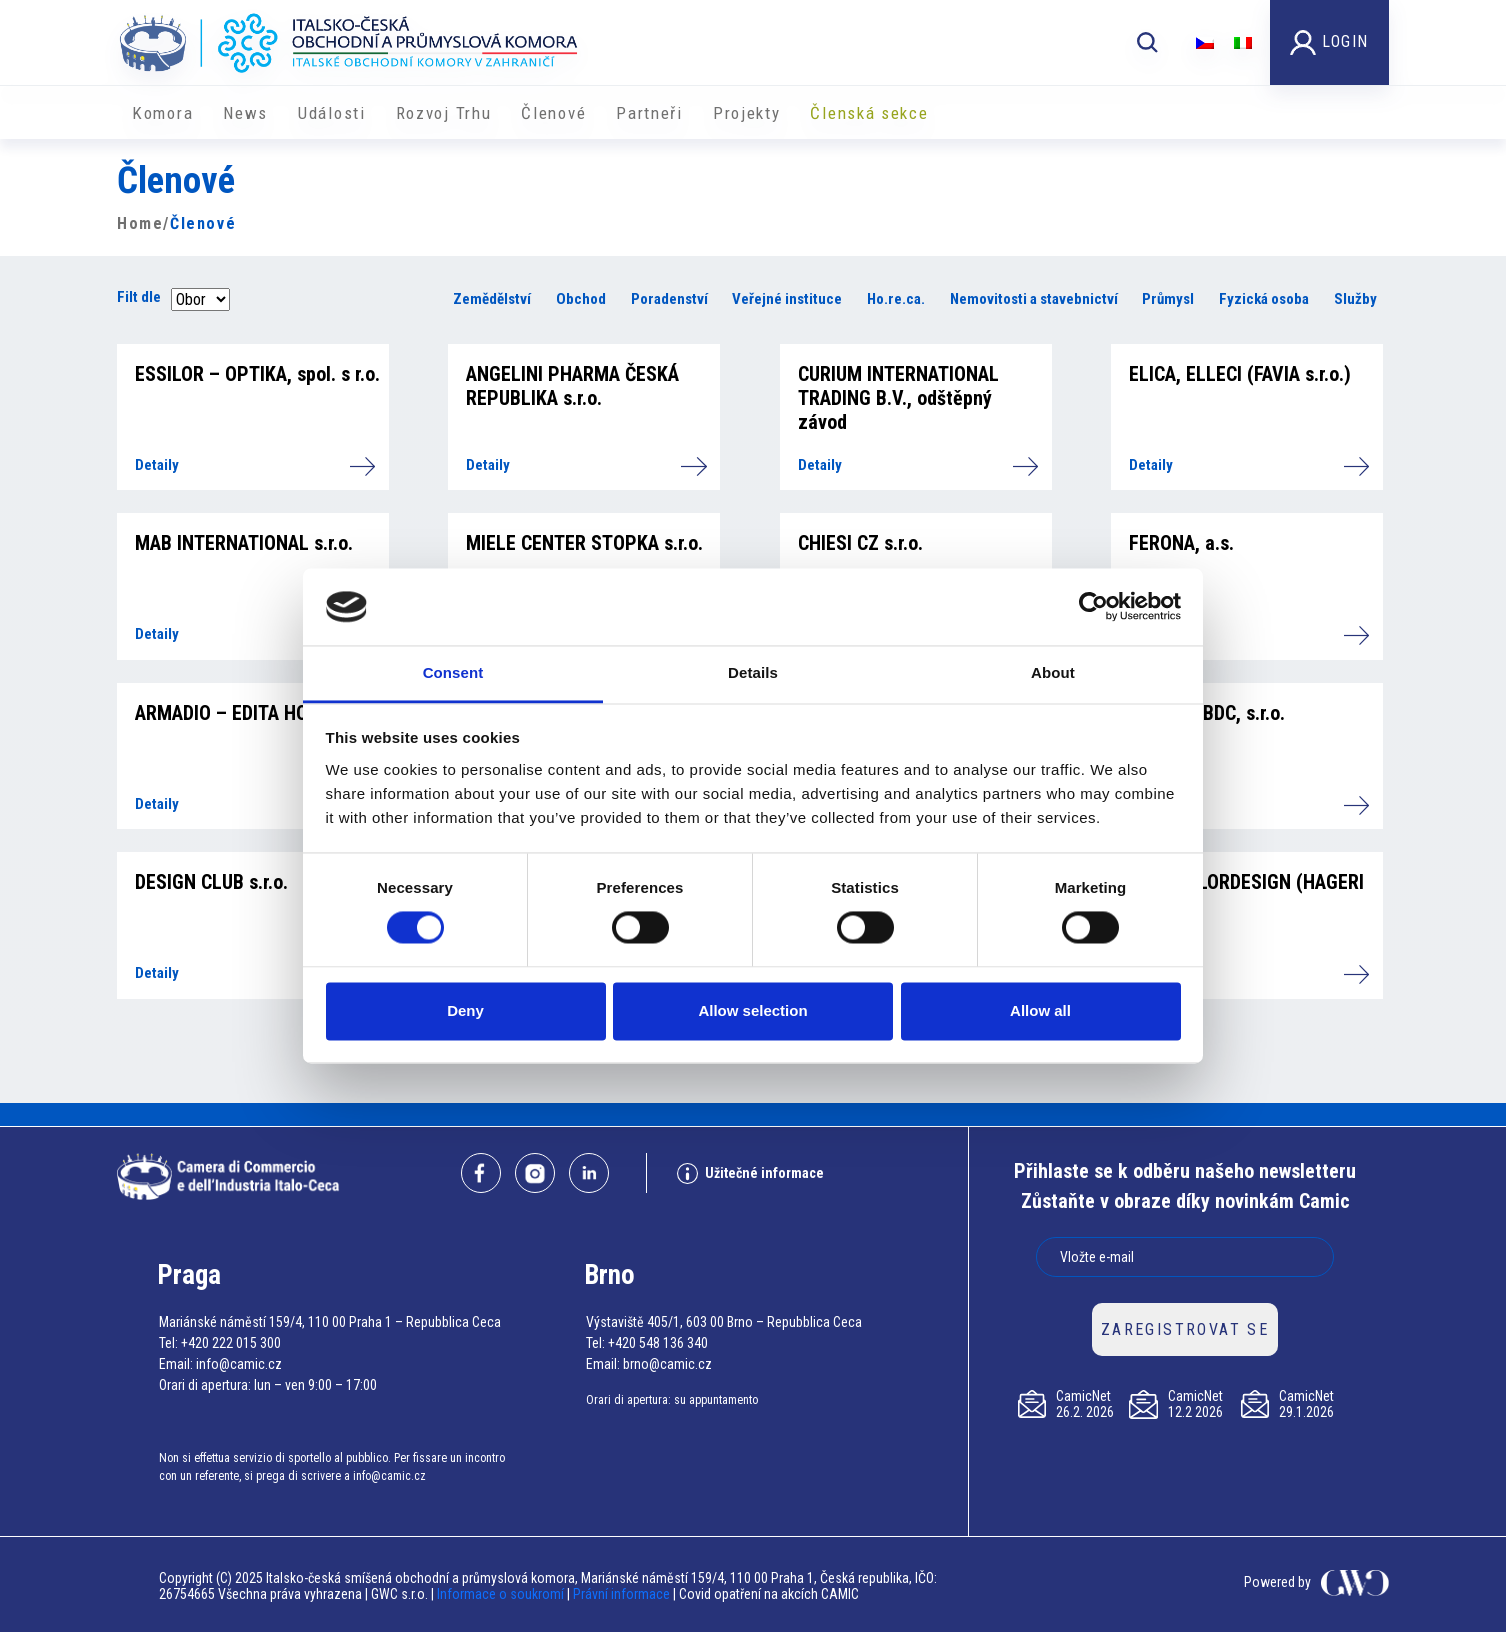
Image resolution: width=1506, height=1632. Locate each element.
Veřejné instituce (787, 299)
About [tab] (1053, 672)
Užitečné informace (750, 1173)
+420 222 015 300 (231, 1343)
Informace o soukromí (502, 1594)
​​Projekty (747, 113)
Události (332, 113)
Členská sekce (869, 113)
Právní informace (621, 1594)
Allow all (1040, 1010)
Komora (162, 113)
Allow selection (752, 1010)
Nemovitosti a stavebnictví (1034, 299)
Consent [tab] (453, 672)
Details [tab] (753, 672)
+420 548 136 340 (658, 1343)
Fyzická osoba (1264, 299)
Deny (465, 1010)
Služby (1355, 299)
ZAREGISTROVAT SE (1185, 1329)
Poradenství (669, 299)
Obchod (581, 299)
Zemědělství (492, 299)
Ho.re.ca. (896, 299)
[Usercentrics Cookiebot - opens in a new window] (1093, 607)
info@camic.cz (239, 1364)
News (245, 113)
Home (140, 223)
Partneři (649, 113)
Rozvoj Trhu (444, 113)
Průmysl (1168, 299)
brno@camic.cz (667, 1364)
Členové (553, 113)
